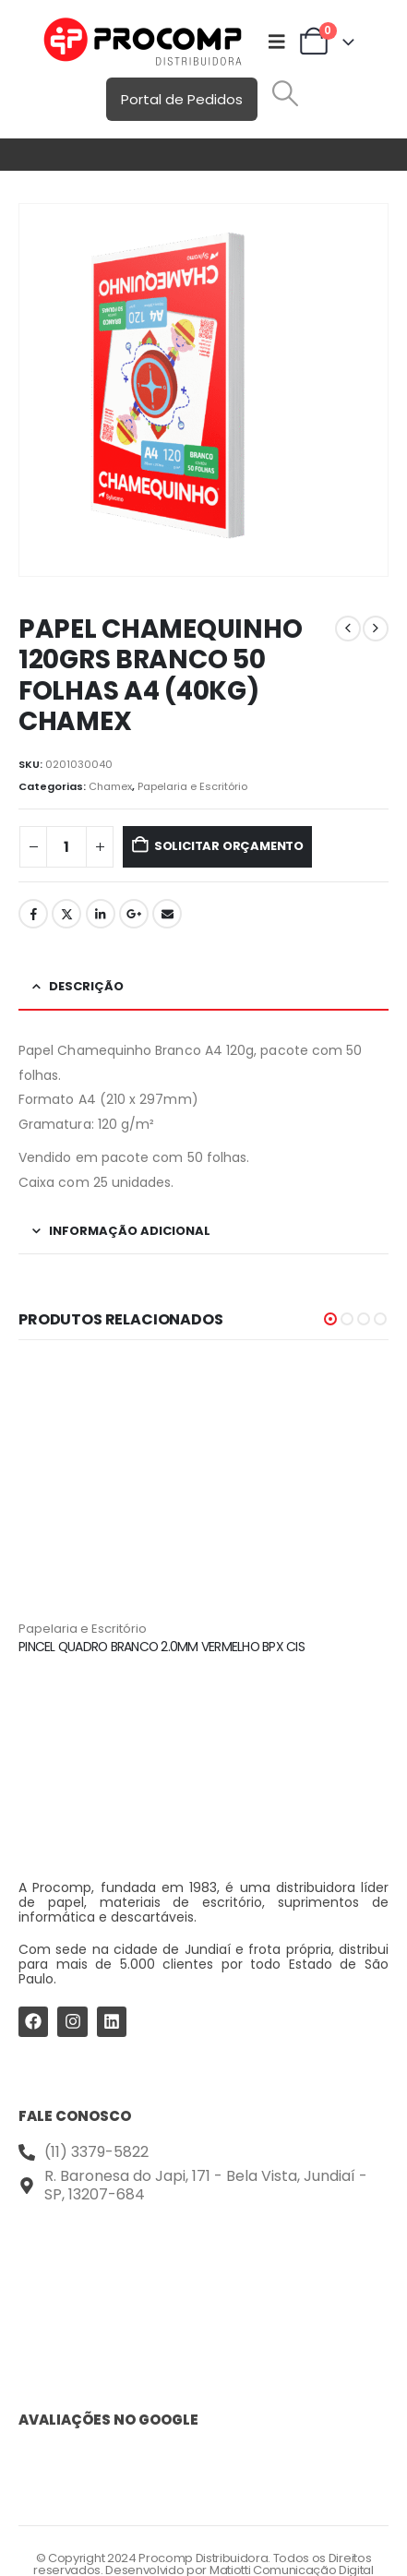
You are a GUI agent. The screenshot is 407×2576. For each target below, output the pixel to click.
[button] (285, 93)
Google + (134, 914)
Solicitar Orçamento (229, 846)
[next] (376, 628)
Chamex (110, 786)
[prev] (348, 628)
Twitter (66, 914)
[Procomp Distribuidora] (203, 2281)
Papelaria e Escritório (192, 786)
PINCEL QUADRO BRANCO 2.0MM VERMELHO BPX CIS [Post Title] (161, 1646)
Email (167, 914)
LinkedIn (100, 914)
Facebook (33, 914)
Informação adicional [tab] (129, 1231)
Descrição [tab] (86, 986)
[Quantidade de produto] (66, 847)
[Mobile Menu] (277, 41)
